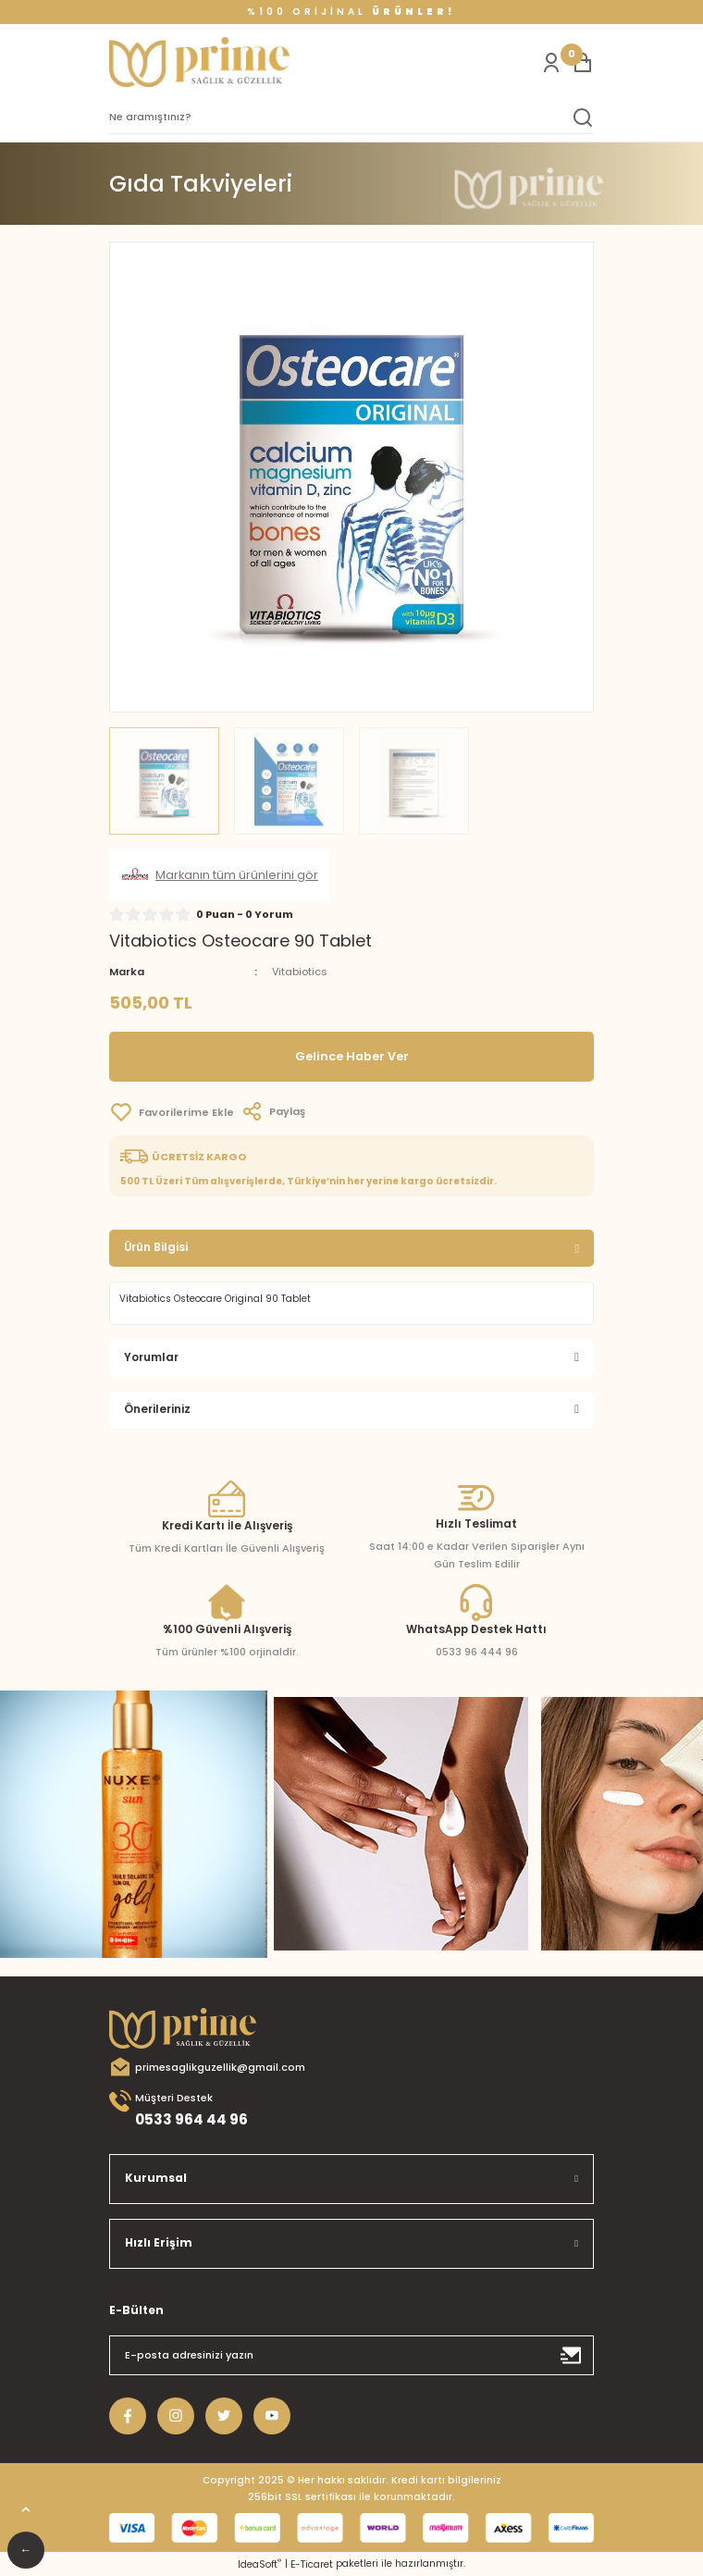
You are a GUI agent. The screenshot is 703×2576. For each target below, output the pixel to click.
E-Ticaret (311, 2564)
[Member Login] (551, 63)
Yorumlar (151, 1357)
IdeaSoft (259, 2564)
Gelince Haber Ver (352, 1056)
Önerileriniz (157, 1409)
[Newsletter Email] (351, 2355)
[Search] (351, 117)
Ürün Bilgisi (156, 1247)
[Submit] (572, 2355)
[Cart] (583, 63)
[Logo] (199, 62)
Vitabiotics (299, 971)
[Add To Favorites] (171, 1112)
